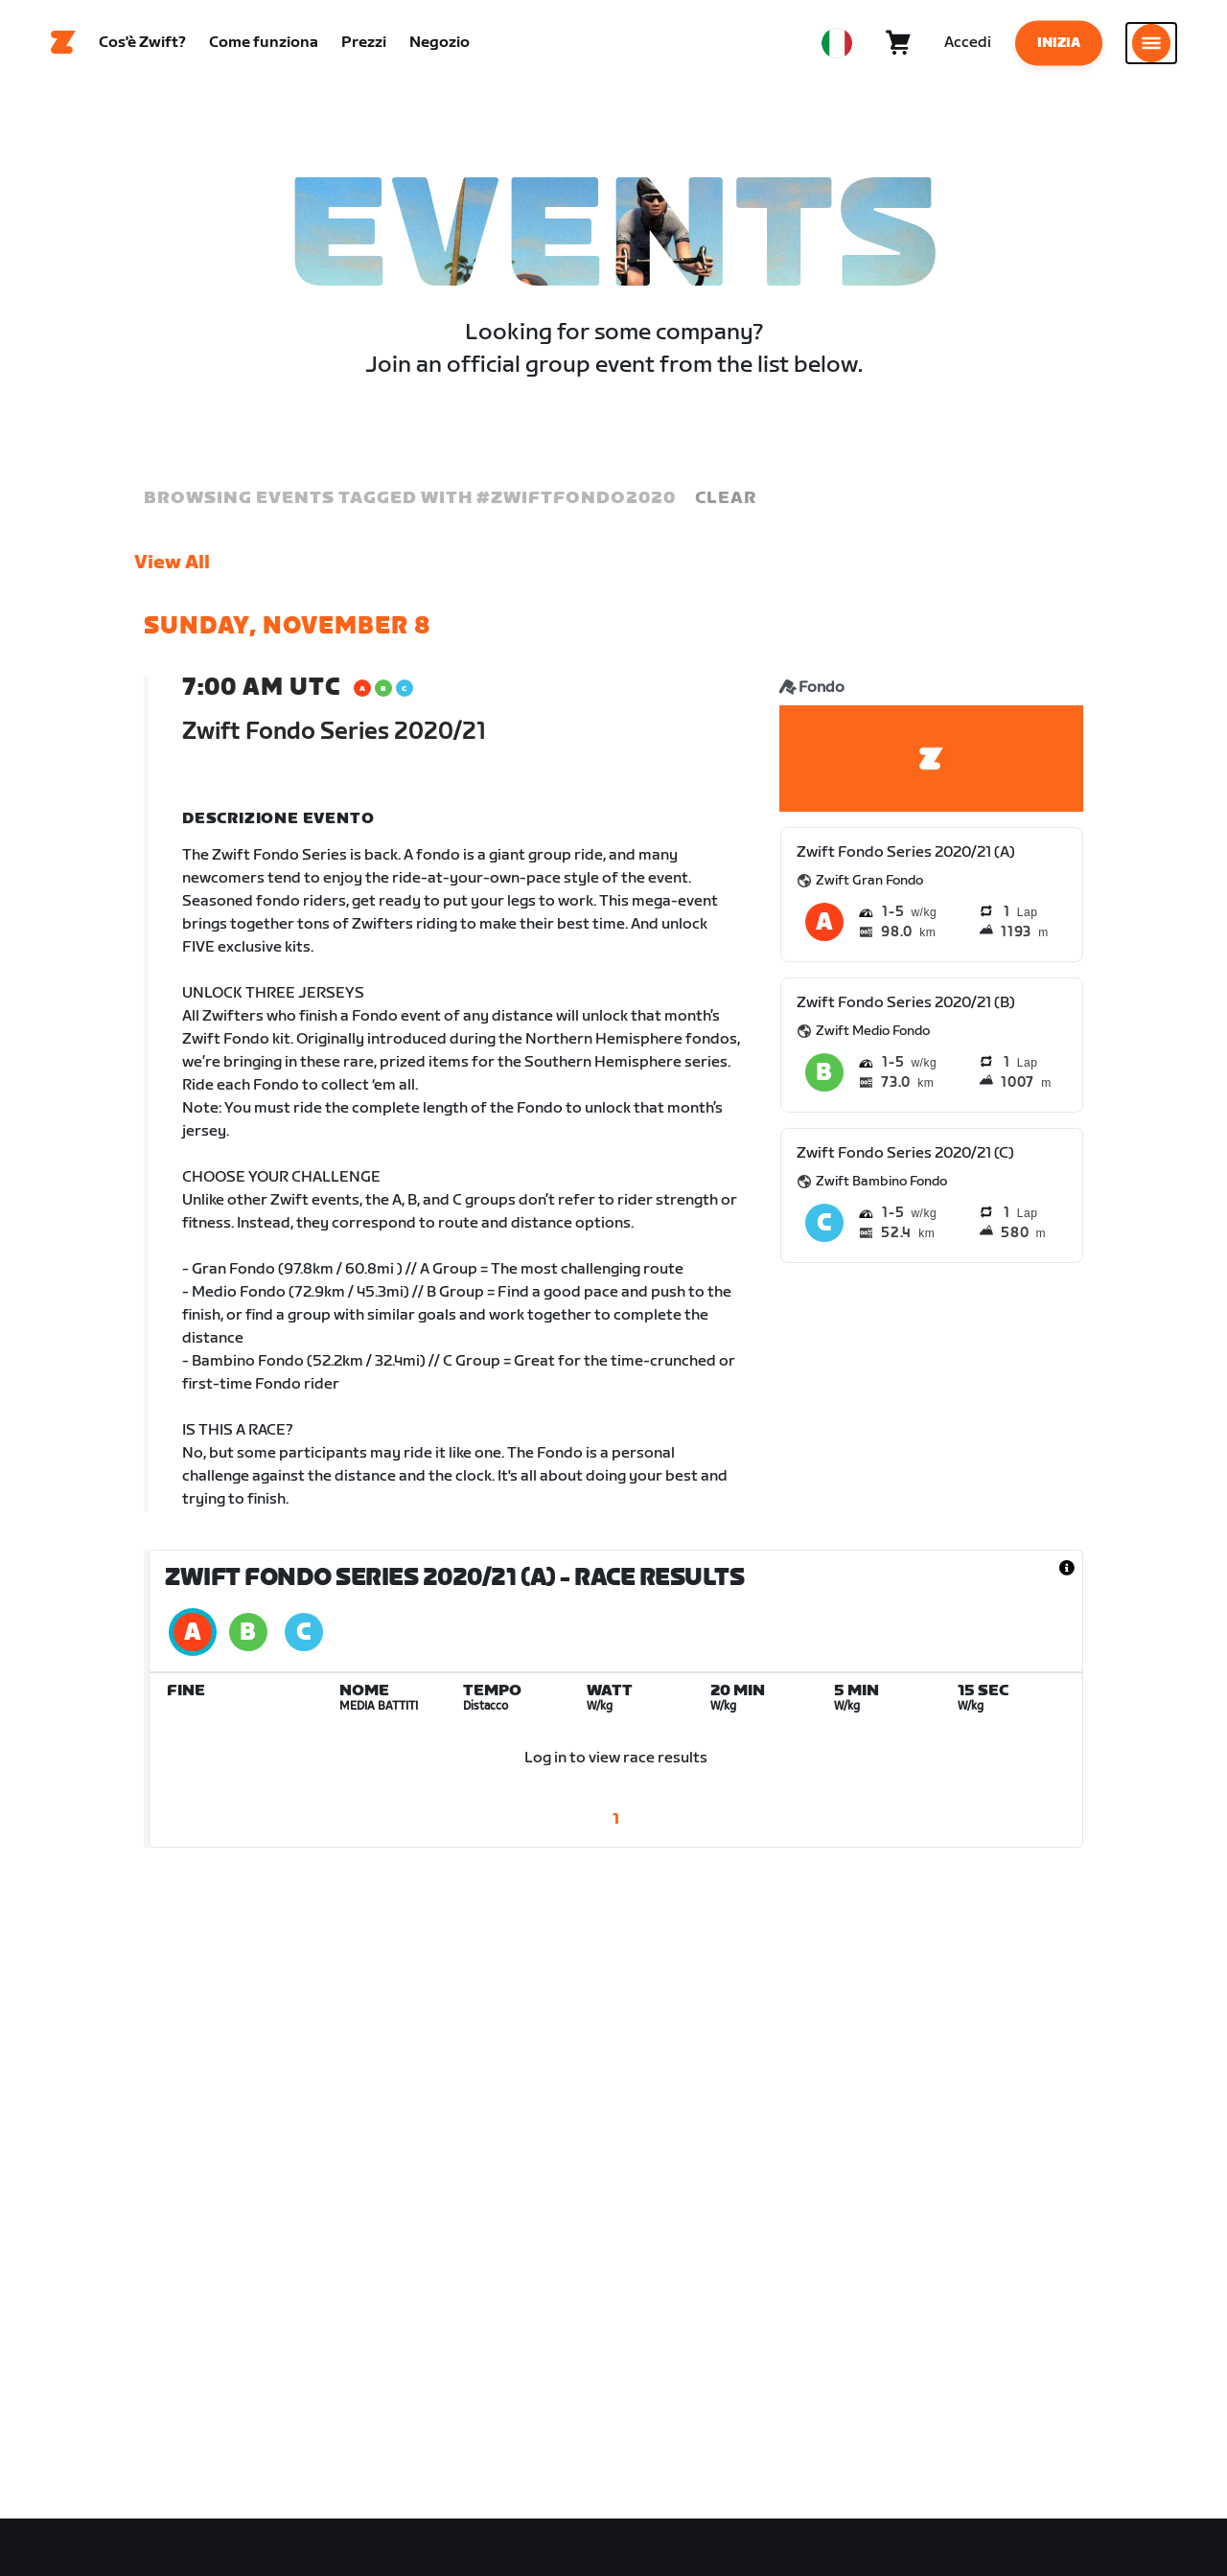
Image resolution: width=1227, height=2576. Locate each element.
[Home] (63, 43)
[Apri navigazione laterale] (1151, 43)
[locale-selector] (837, 43)
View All (172, 562)
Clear (725, 498)
